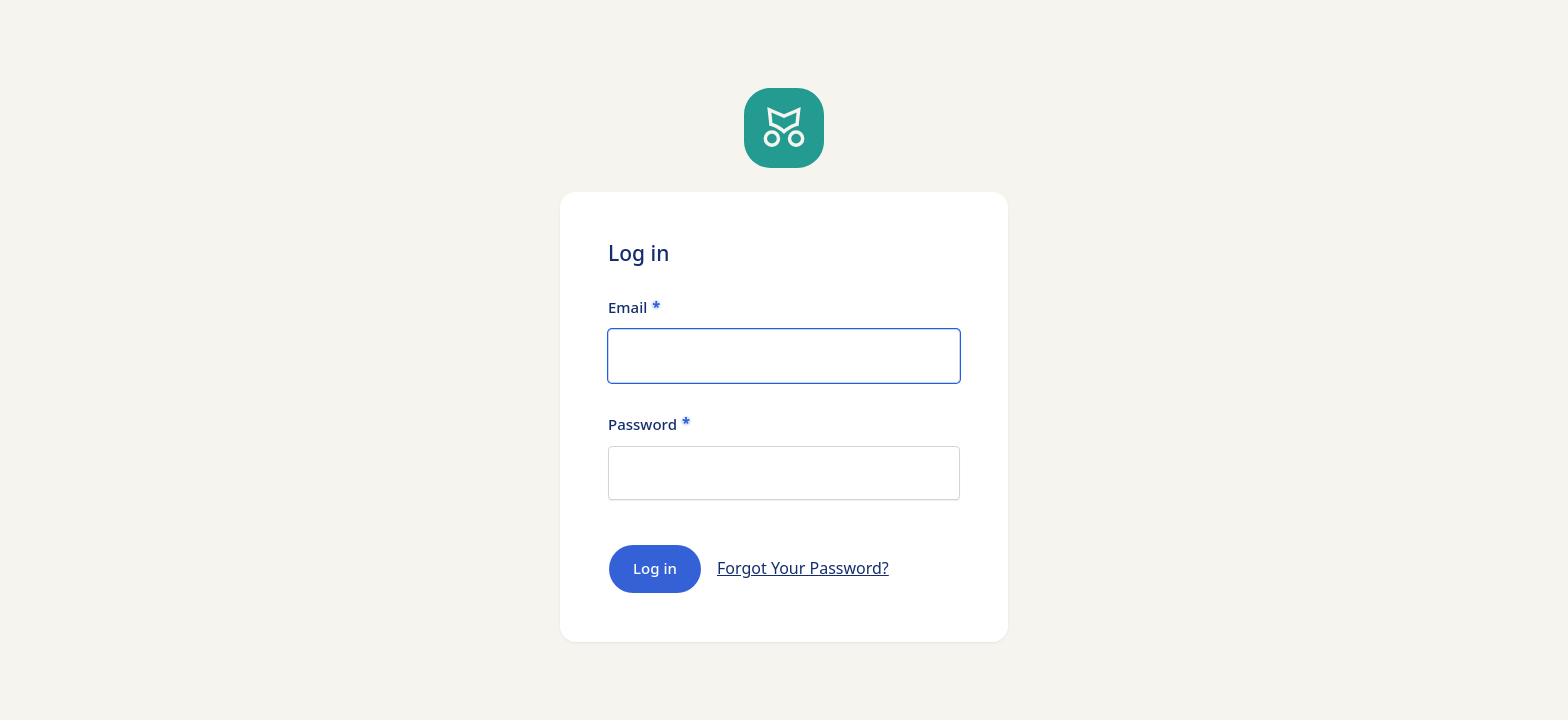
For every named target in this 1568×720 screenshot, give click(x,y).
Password (642, 424)
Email (627, 307)
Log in (655, 568)
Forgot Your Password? (803, 568)
